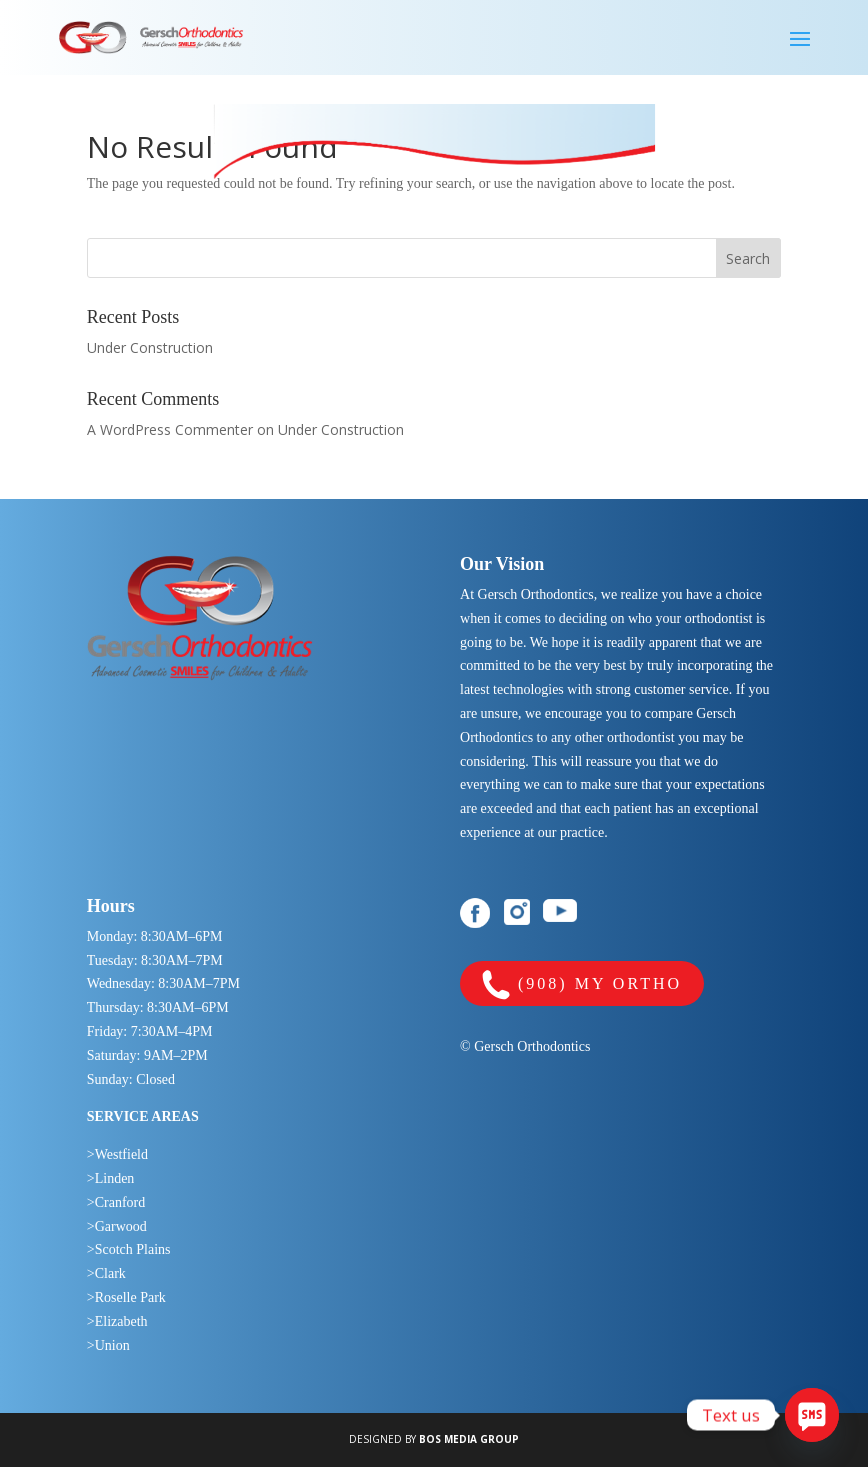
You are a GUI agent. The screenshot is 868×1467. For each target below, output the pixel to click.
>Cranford (116, 1202)
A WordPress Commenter (170, 429)
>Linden (111, 1178)
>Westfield (117, 1154)
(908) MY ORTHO (582, 985)
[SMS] (812, 1415)
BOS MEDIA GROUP (469, 1439)
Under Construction (150, 347)
